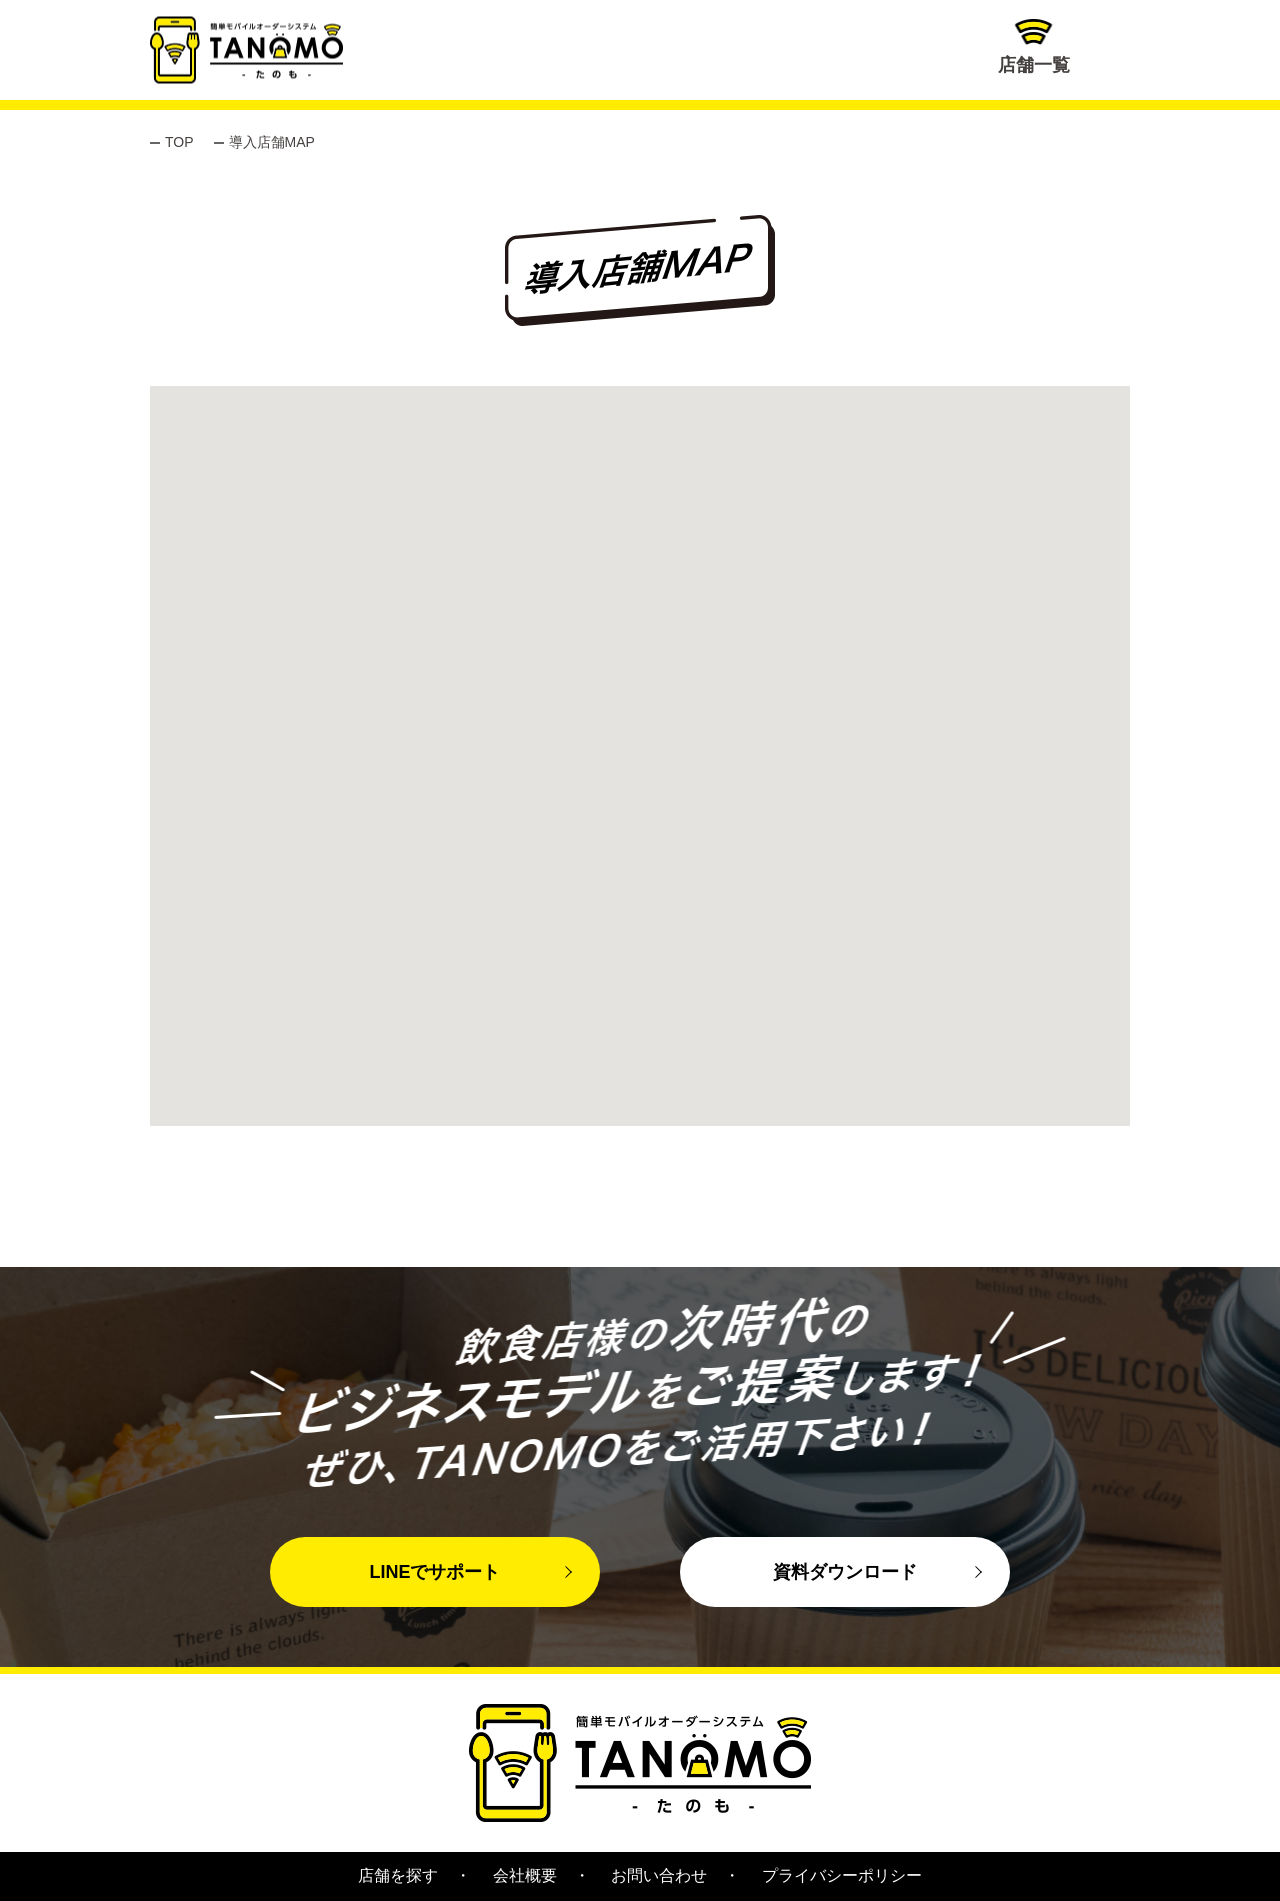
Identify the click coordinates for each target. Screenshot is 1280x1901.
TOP (179, 142)
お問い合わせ (659, 1875)
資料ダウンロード (845, 1572)
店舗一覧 (1034, 47)
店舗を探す (398, 1875)
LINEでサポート (434, 1572)
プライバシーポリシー (842, 1875)
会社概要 (525, 1875)
